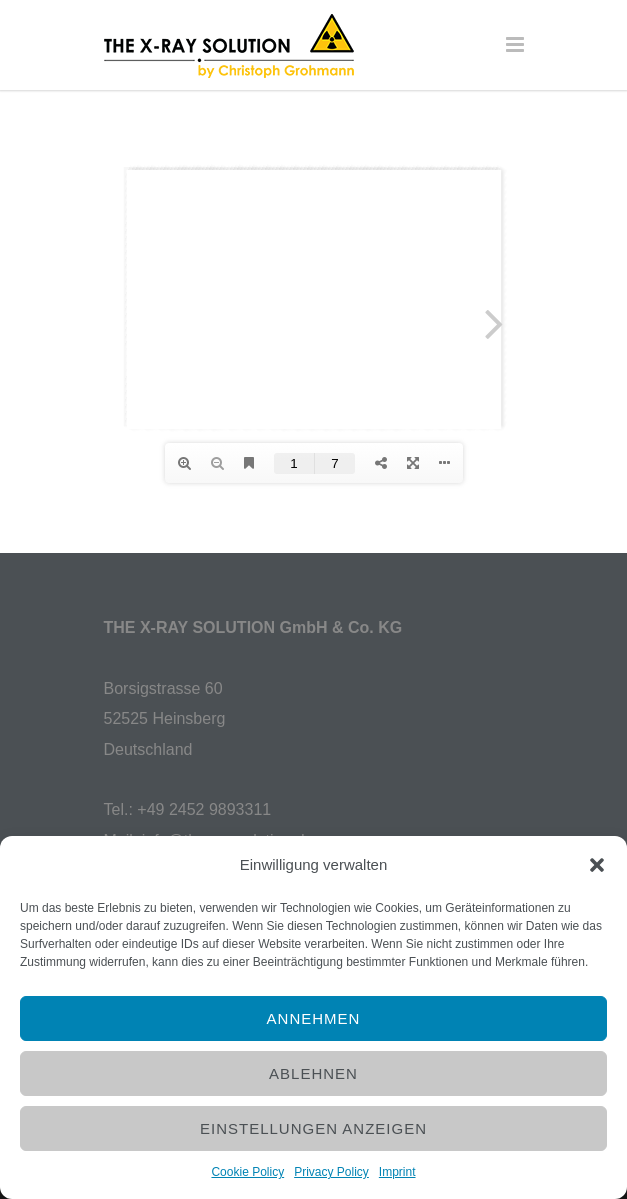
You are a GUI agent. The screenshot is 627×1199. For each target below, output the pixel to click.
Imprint (397, 1172)
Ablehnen (313, 1073)
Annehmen (314, 1018)
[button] (597, 865)
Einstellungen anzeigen (313, 1128)
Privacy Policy (331, 1172)
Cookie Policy (247, 1172)
